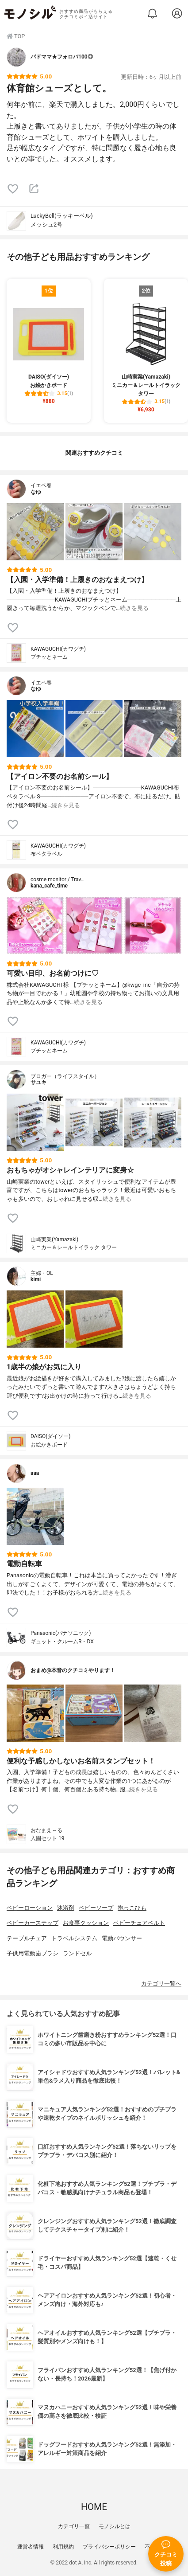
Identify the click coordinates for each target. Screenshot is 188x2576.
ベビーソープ (96, 1907)
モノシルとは (114, 2526)
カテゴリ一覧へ (161, 1983)
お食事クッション (86, 1922)
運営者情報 (30, 2547)
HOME (94, 2507)
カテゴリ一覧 (74, 2526)
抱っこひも (132, 1907)
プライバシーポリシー (109, 2547)
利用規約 (63, 2547)
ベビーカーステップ (32, 1922)
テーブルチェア (27, 1938)
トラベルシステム (74, 1938)
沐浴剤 (65, 1907)
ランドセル (77, 1953)
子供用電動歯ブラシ (32, 1953)
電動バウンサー (122, 1938)
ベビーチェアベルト (139, 1922)
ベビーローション (30, 1907)
